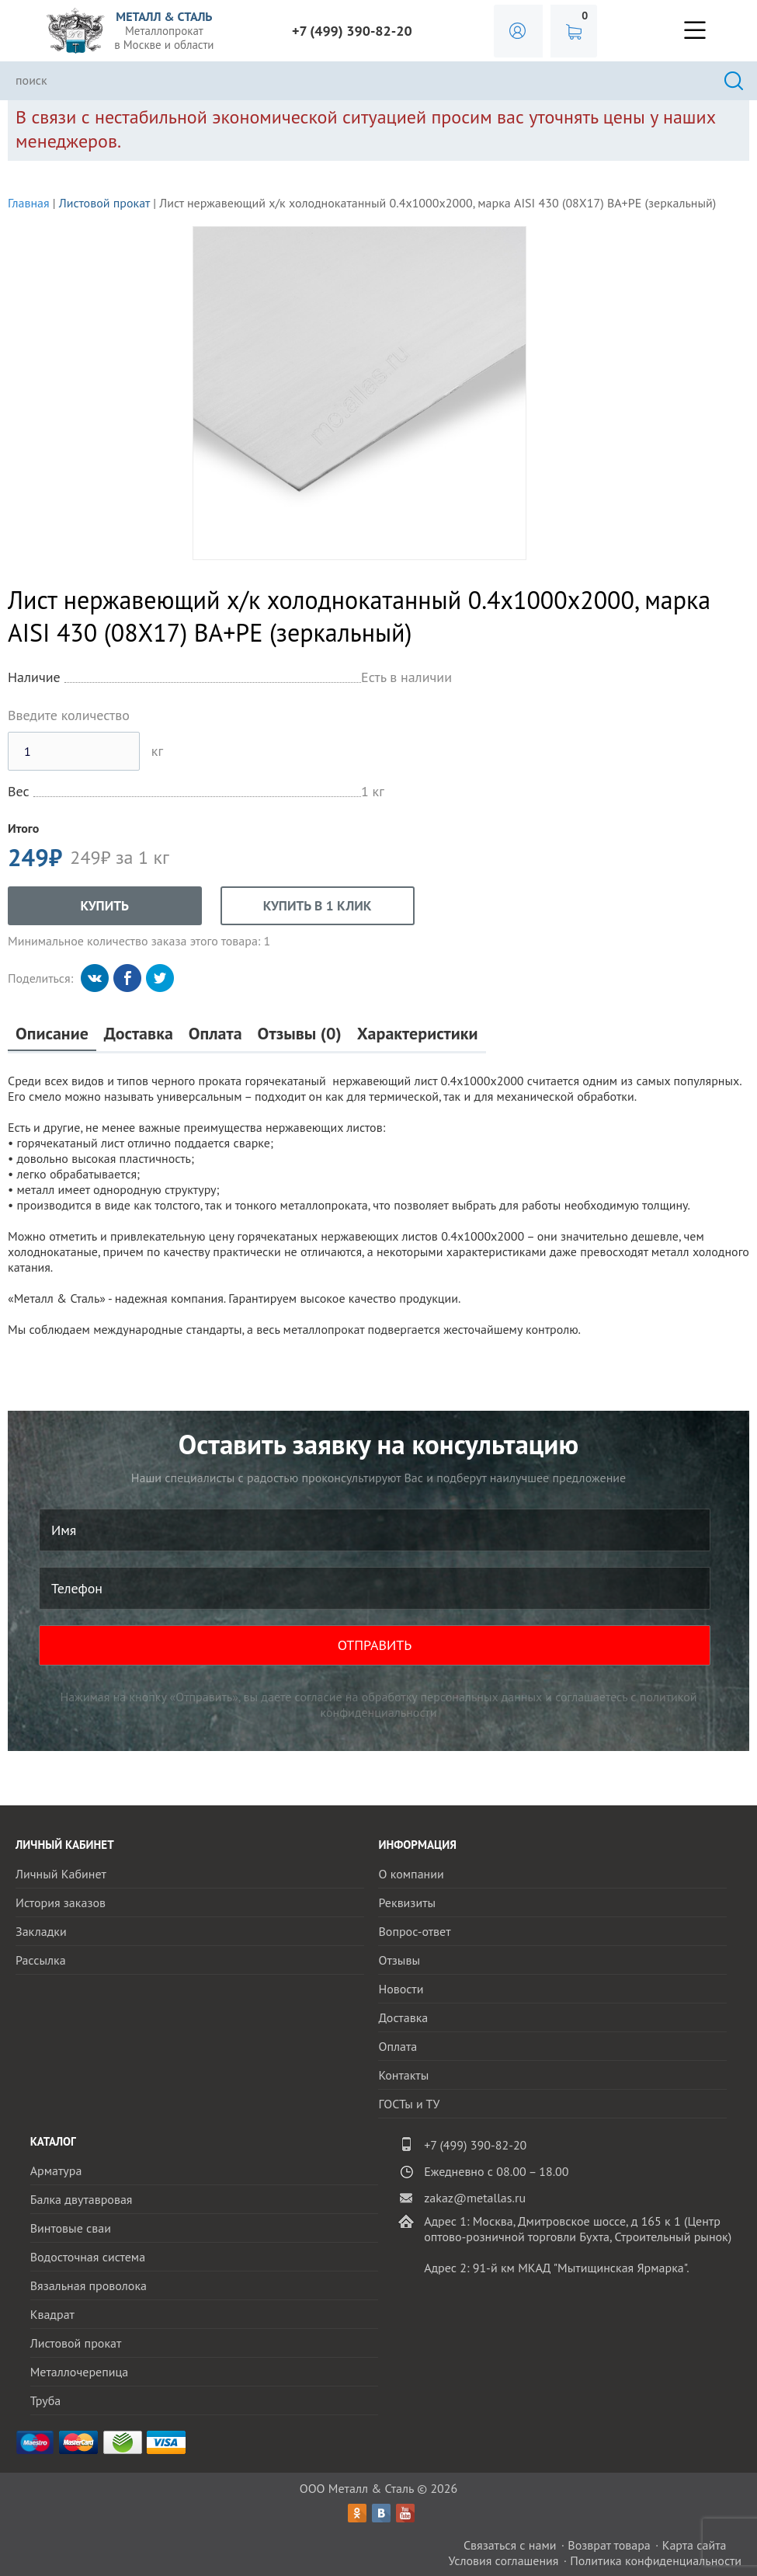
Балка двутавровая (81, 2199)
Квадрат (52, 2314)
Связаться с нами (510, 2545)
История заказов (61, 1902)
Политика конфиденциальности (655, 2560)
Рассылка (41, 1960)
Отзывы (398, 1960)
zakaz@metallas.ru (475, 2197)
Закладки (41, 1931)
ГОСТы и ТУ (408, 2103)
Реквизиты (407, 1902)
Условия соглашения (503, 2560)
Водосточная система (87, 2256)
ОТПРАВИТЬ (375, 1645)
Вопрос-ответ (414, 1931)
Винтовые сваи (70, 2228)
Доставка (138, 1033)
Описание (52, 1033)
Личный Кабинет (61, 1874)
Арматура (56, 2170)
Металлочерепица (79, 2371)
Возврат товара (609, 2545)
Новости (400, 1988)
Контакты (403, 2075)
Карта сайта (694, 2545)
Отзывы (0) (300, 1033)
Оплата (215, 1033)
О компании (410, 1874)
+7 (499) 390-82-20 (352, 31)
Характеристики (417, 1033)
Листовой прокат (104, 203)
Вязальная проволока (88, 2285)
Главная (29, 203)
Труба (45, 2400)
